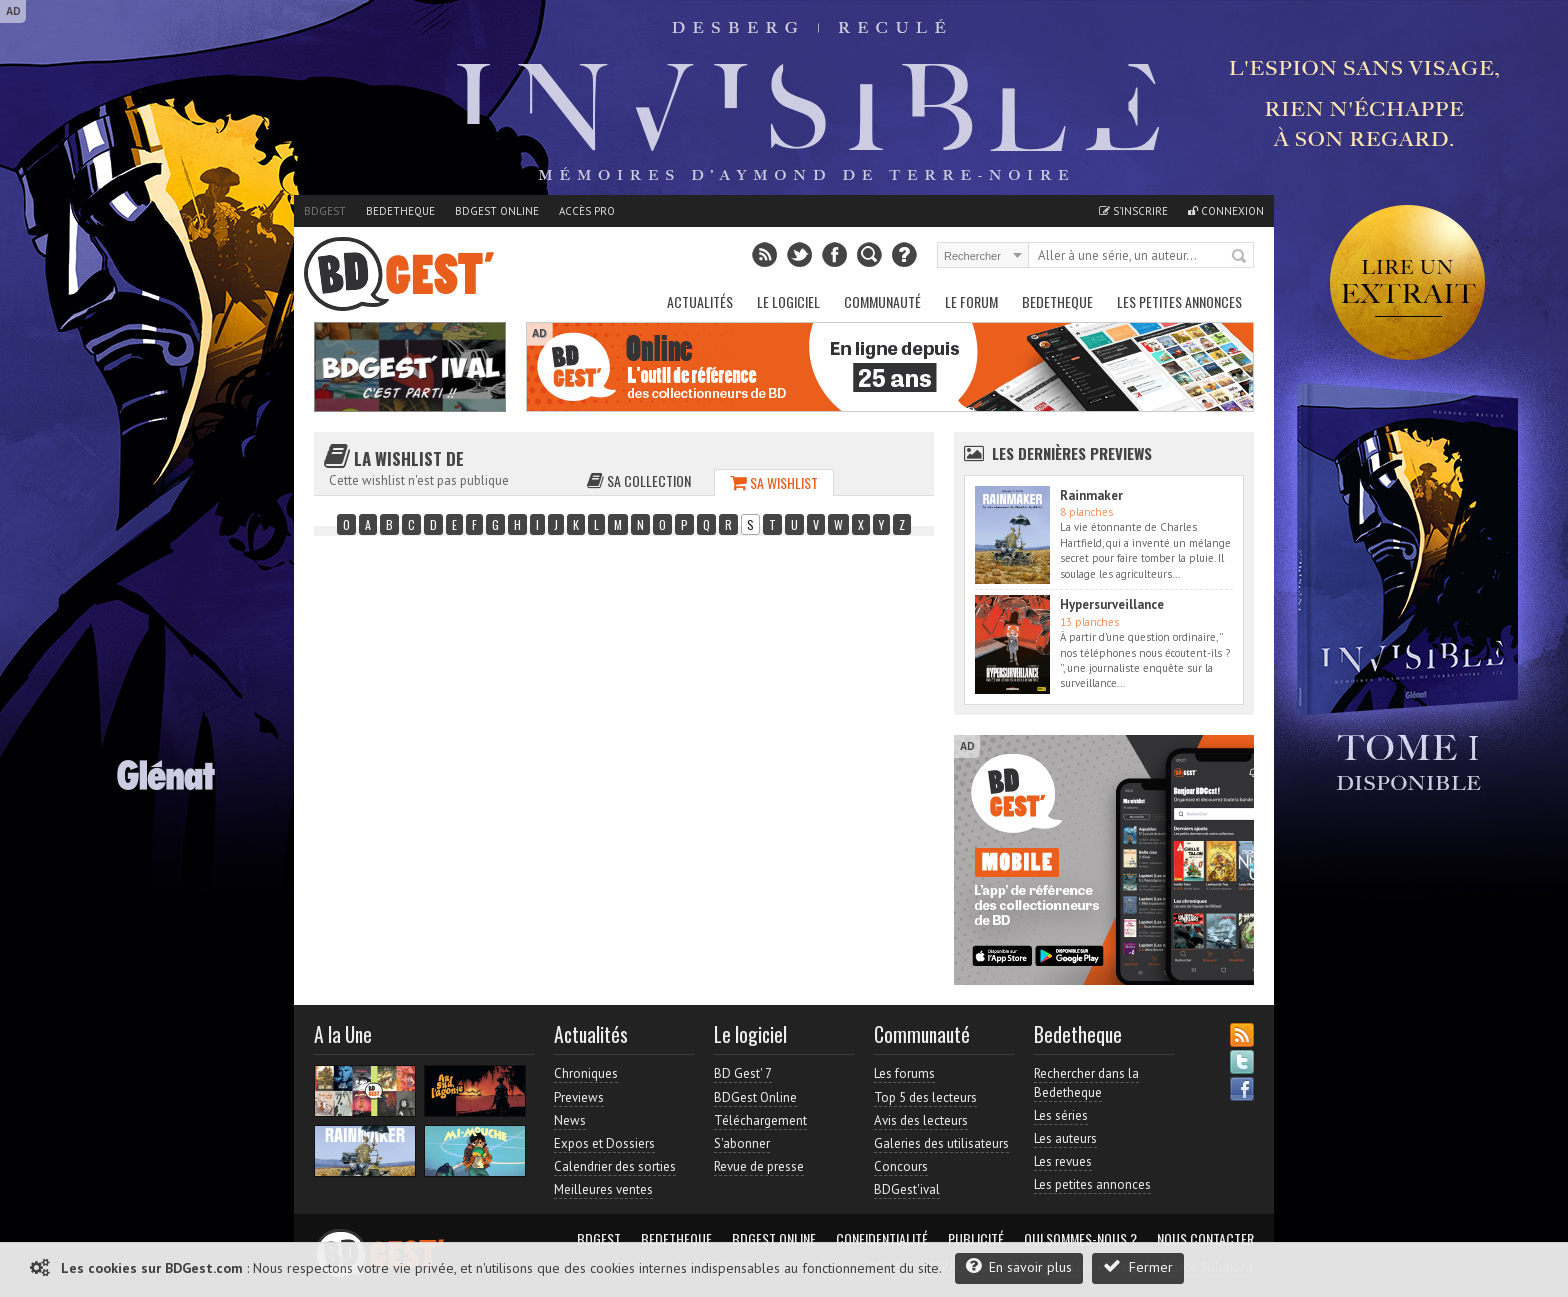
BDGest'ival (907, 1189)
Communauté (882, 301)
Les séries (1061, 1115)
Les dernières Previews (1072, 453)
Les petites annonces (1179, 301)
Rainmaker (1091, 495)
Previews (579, 1097)
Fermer (1138, 1266)
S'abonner (742, 1143)
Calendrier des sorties (615, 1166)
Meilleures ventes (603, 1189)
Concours (901, 1166)
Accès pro (587, 211)
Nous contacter (1205, 1239)
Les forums (904, 1073)
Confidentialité (882, 1239)
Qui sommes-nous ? (1080, 1239)
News (570, 1120)
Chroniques (586, 1073)
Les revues (1063, 1161)
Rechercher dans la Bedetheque (1086, 1082)
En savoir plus (1019, 1266)
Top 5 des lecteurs (925, 1097)
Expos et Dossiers (604, 1143)
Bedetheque (400, 211)
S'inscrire (1133, 211)
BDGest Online (497, 211)
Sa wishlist (774, 482)
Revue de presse (759, 1166)
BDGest (325, 211)
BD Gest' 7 (743, 1073)
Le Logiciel (788, 301)
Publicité (976, 1239)
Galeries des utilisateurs (941, 1143)
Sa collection (639, 480)
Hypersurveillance (1112, 604)
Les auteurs (1065, 1138)
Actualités (700, 301)
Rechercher (1240, 257)
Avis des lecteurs (921, 1120)
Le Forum (971, 301)
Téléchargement (760, 1120)
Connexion (1226, 211)
